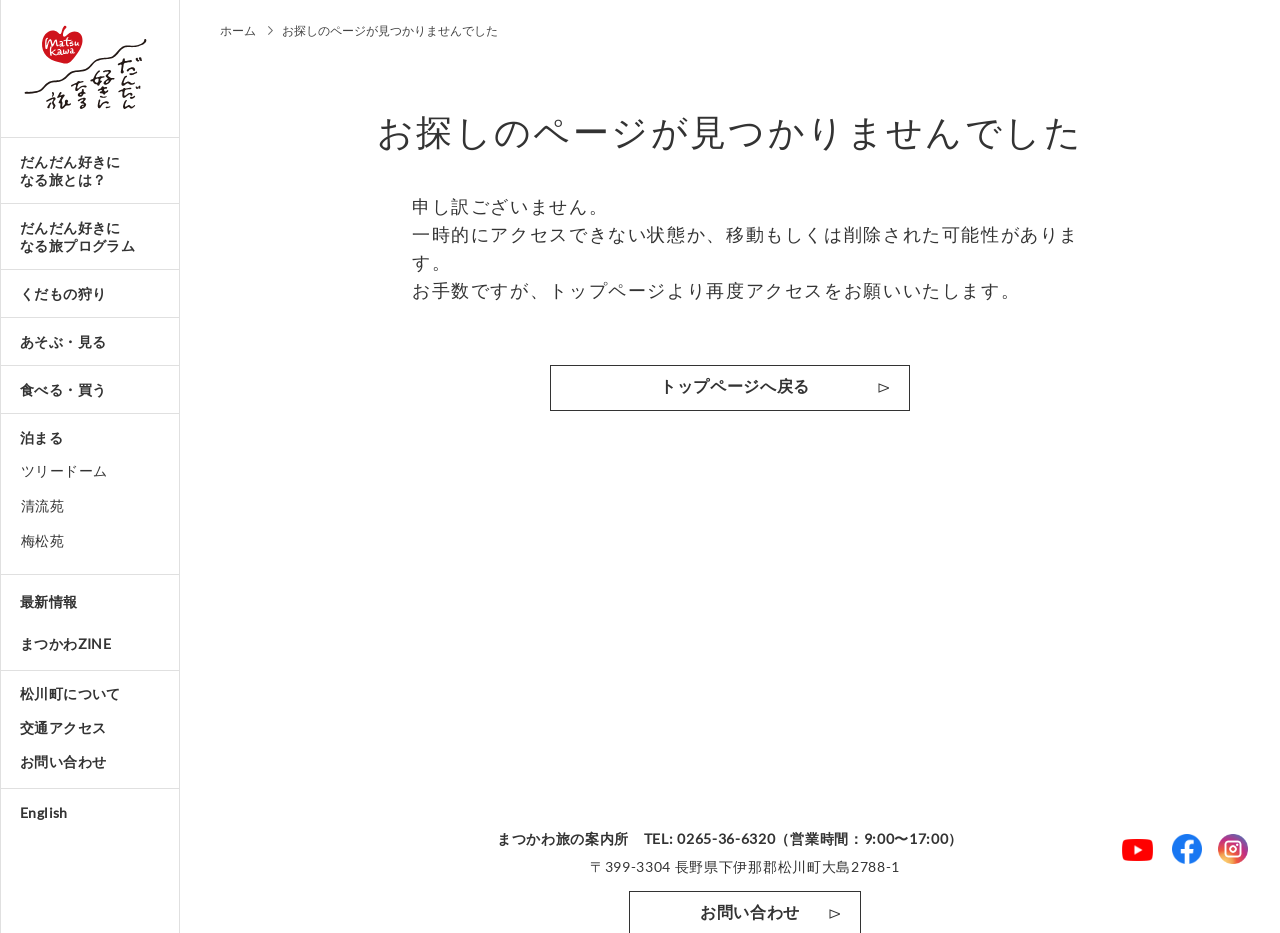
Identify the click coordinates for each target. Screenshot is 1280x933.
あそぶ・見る (63, 341)
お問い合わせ (63, 761)
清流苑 (42, 505)
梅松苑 (42, 540)
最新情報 (49, 601)
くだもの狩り (63, 293)
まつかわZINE (65, 643)
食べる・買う (63, 389)
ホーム (238, 30)
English (44, 812)
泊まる (41, 437)
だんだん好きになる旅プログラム (77, 236)
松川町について (70, 693)
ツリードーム (64, 470)
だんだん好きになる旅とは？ (70, 170)
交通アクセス (63, 727)
